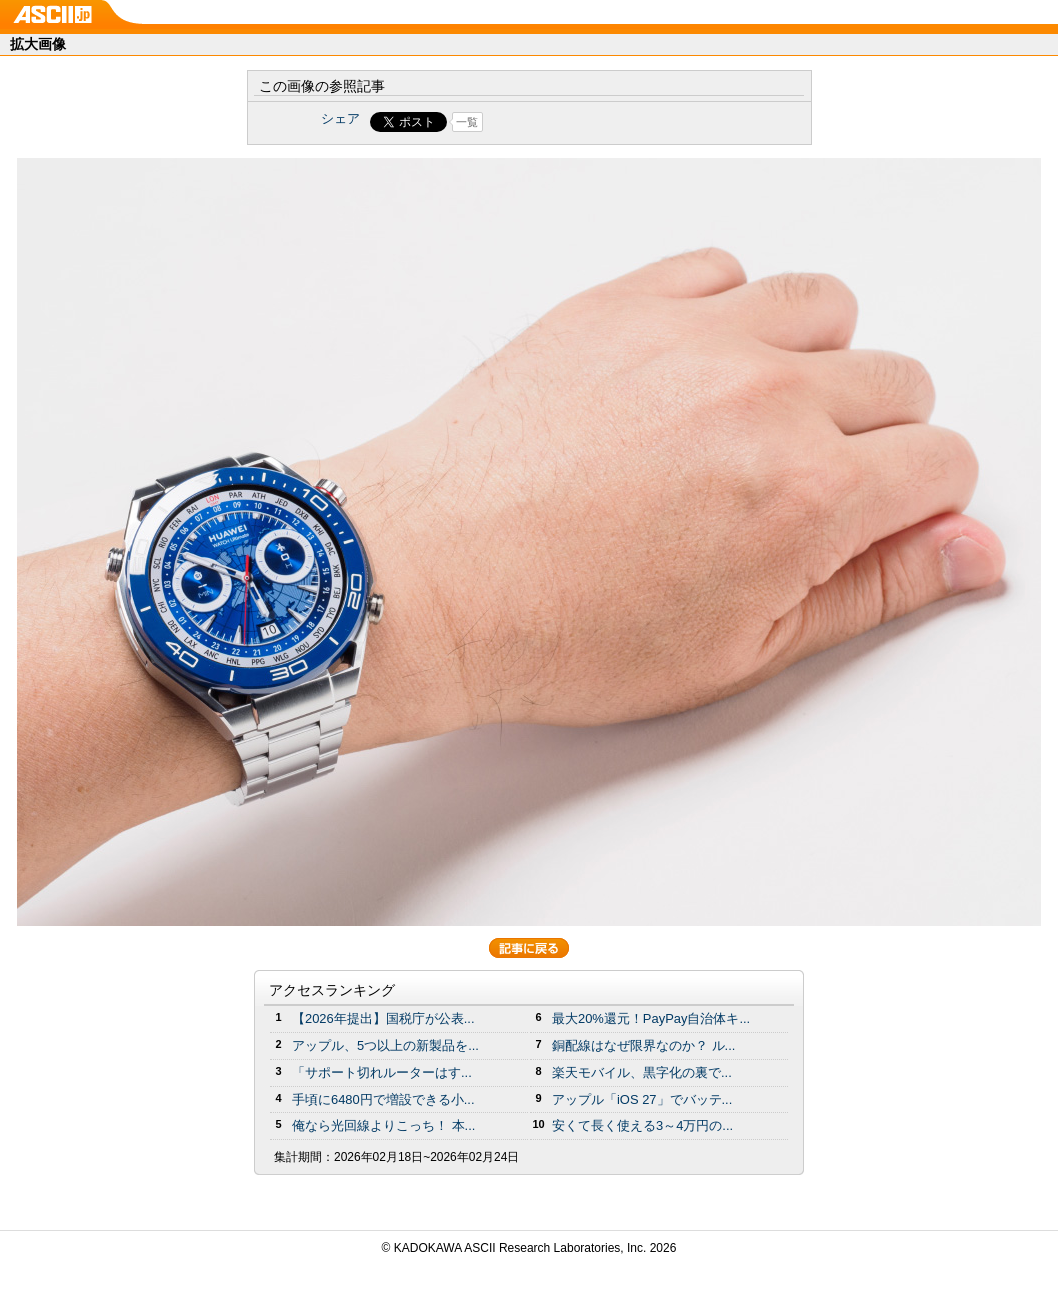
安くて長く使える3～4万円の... (642, 1125)
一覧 (467, 122)
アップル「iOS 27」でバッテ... (642, 1099)
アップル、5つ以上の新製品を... (385, 1045)
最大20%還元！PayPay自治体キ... (651, 1018)
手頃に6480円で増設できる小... (383, 1099)
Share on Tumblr (603, 122)
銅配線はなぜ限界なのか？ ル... (643, 1045)
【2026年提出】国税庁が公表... (383, 1018)
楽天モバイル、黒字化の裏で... (642, 1072)
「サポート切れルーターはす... (382, 1072)
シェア (340, 118)
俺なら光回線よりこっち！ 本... (383, 1125)
